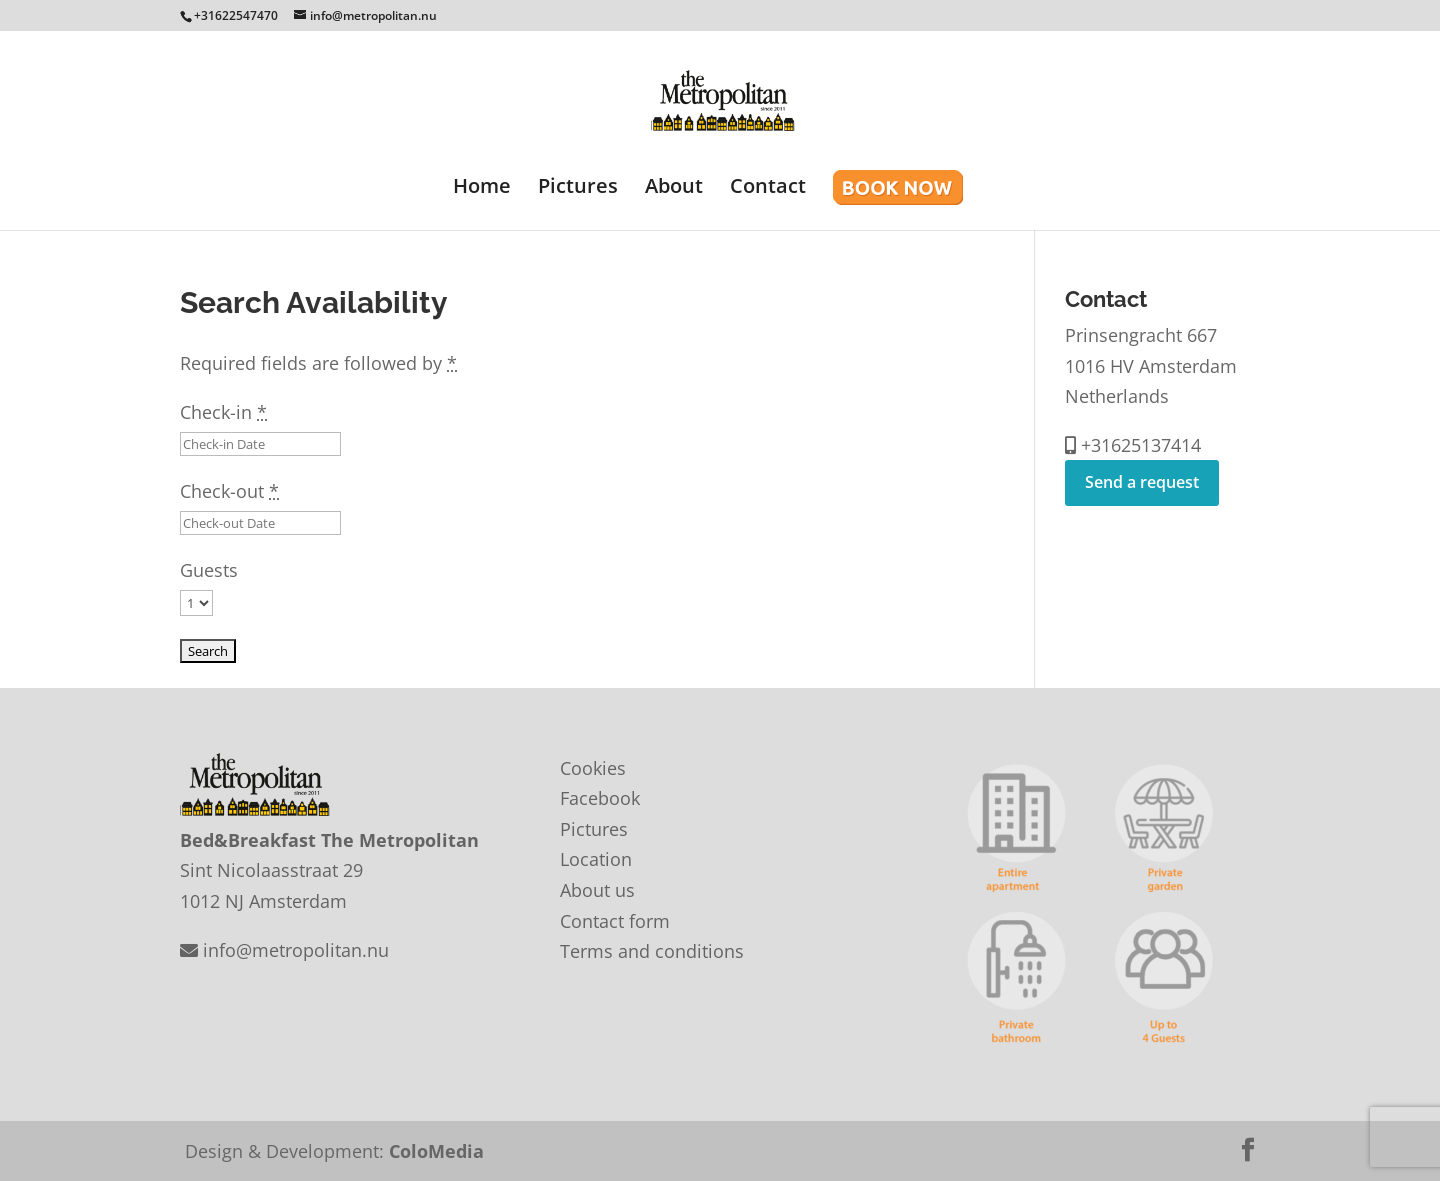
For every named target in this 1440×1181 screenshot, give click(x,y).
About (674, 189)
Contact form (615, 921)
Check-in (223, 412)
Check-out (229, 491)
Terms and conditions (652, 951)
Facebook (600, 798)
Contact (768, 189)
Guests (209, 570)
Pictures (578, 189)
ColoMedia (436, 1151)
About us (597, 890)
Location (596, 859)
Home (482, 189)
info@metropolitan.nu (284, 950)
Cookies (593, 768)
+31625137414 (1133, 445)
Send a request (1142, 482)
